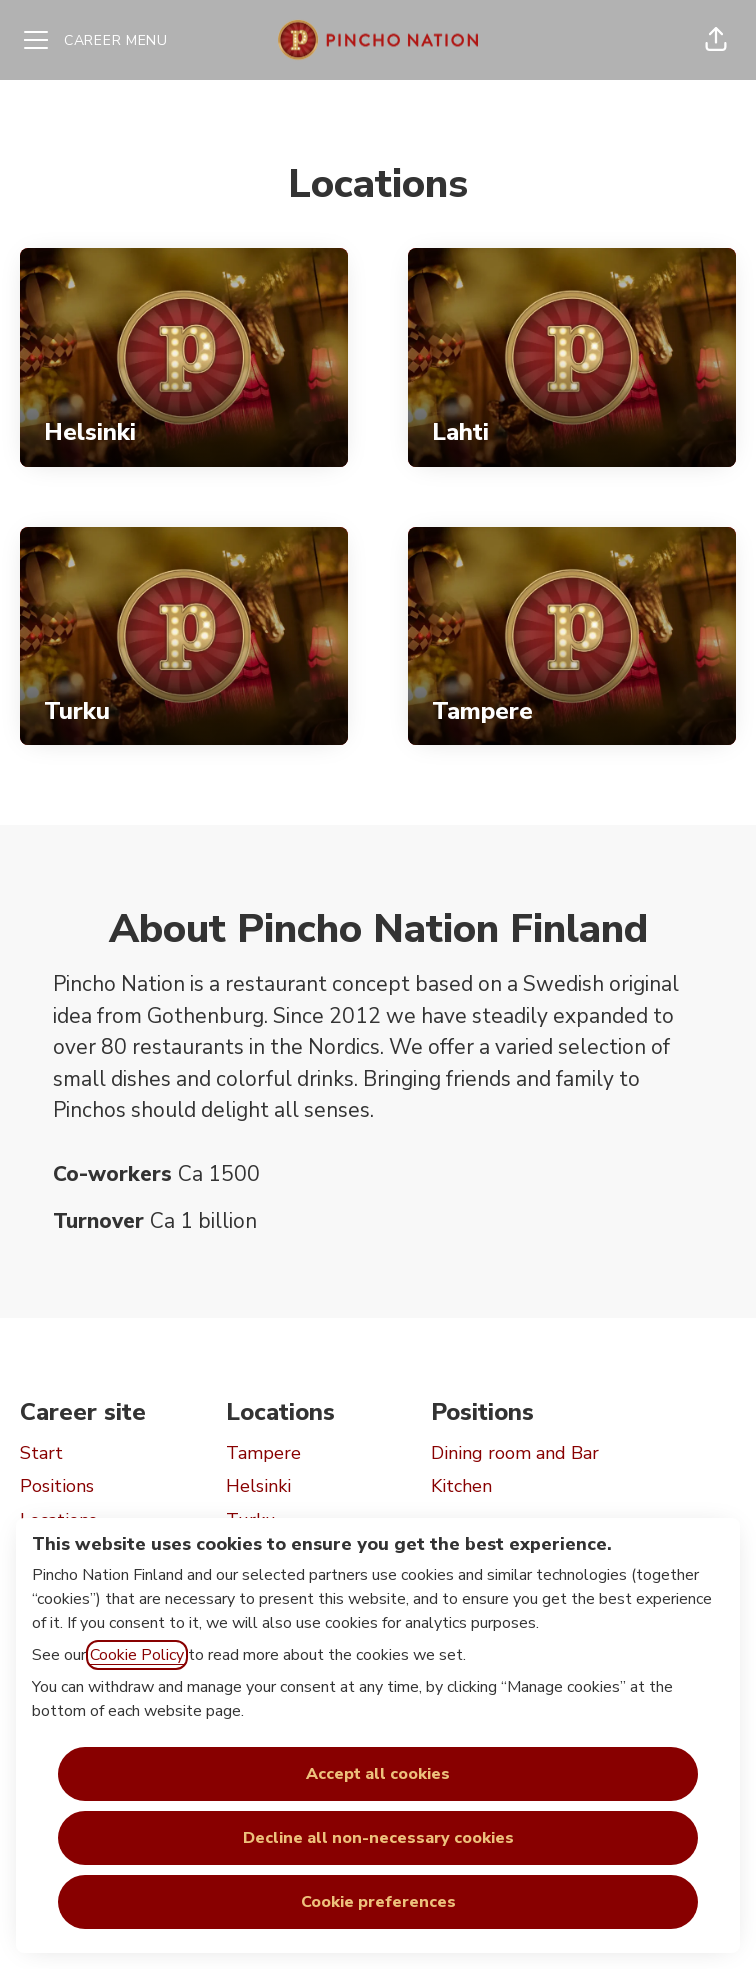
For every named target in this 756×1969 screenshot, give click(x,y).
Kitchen (461, 1486)
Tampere (263, 1453)
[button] (716, 40)
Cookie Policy (137, 1655)
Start (41, 1453)
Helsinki (258, 1486)
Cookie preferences (378, 1902)
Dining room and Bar (515, 1453)
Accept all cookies (378, 1774)
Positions (57, 1486)
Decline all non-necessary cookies (378, 1838)
